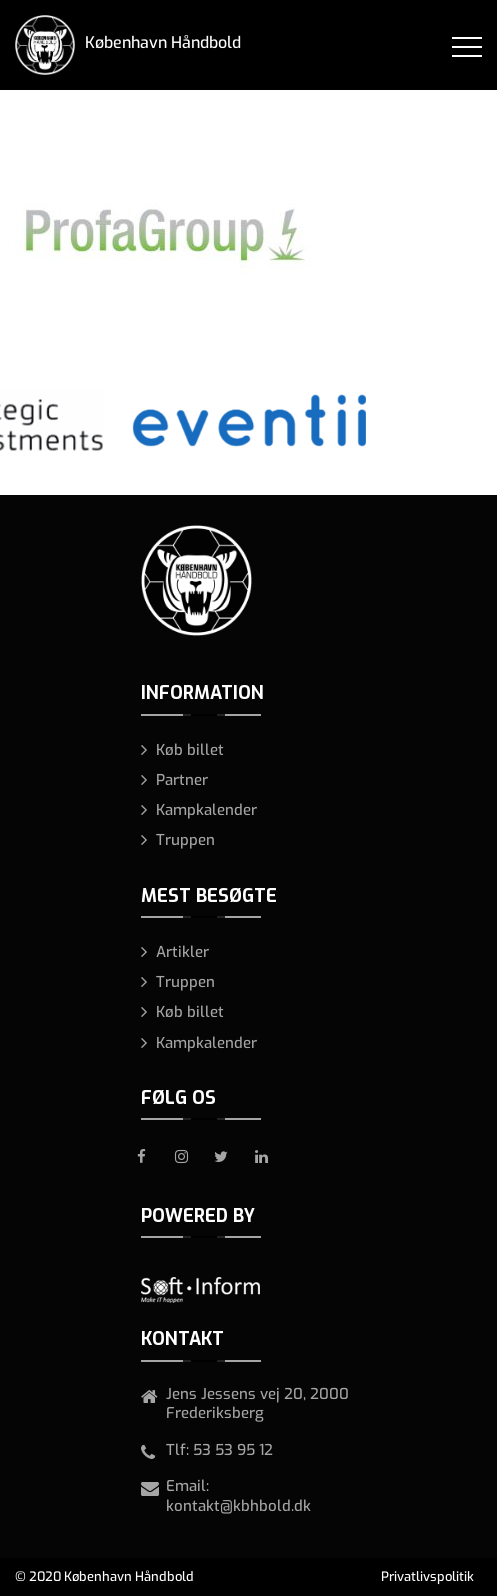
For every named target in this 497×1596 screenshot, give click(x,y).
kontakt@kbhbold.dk (238, 1506)
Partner (182, 780)
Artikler (182, 952)
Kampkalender (206, 810)
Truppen (185, 840)
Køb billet (190, 750)
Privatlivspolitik (427, 1576)
